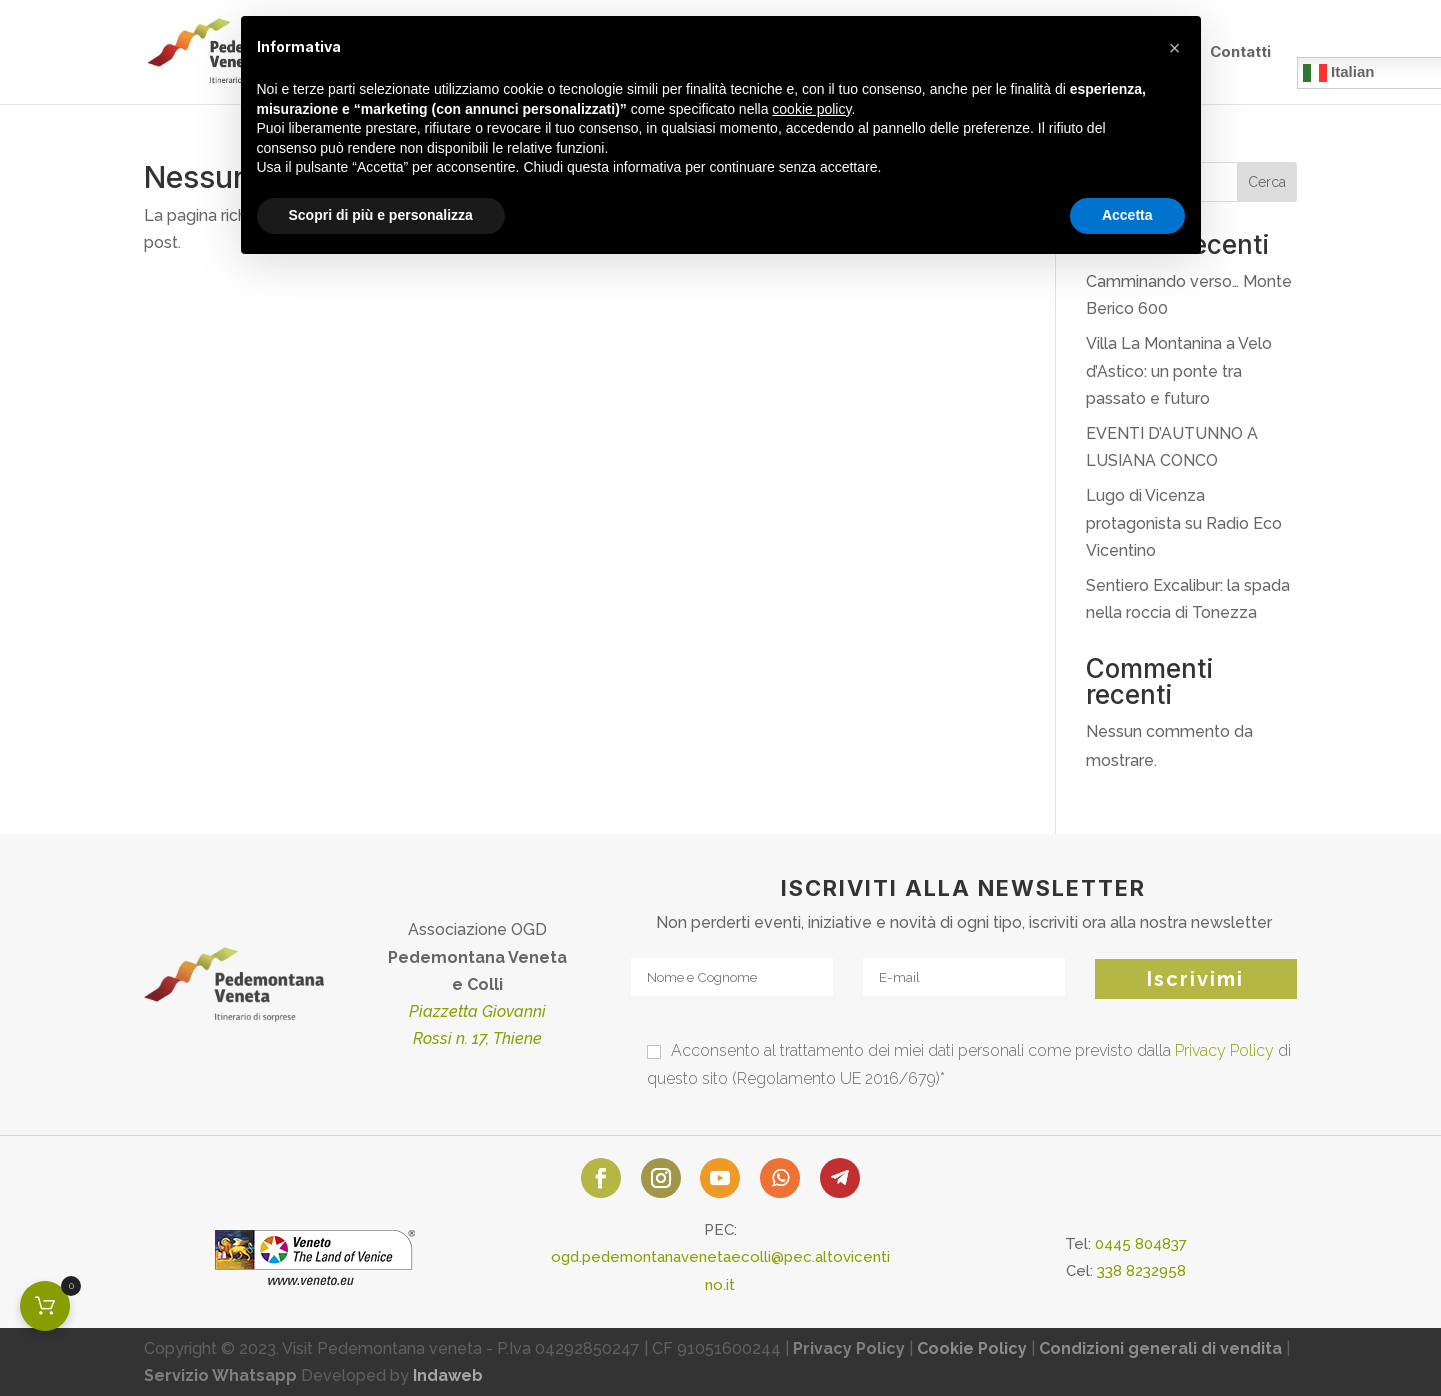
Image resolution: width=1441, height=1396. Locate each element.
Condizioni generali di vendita (1160, 1348)
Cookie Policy (972, 1348)
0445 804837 (1141, 1244)
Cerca (1267, 182)
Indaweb (448, 1375)
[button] (1175, 48)
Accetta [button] (1127, 215)
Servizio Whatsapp (220, 1375)
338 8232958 (1141, 1271)
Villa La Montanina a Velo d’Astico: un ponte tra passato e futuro (1179, 370)
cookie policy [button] (811, 109)
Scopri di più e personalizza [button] (381, 215)
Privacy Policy (1224, 1050)
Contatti (1240, 53)
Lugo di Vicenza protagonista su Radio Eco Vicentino (1184, 522)
